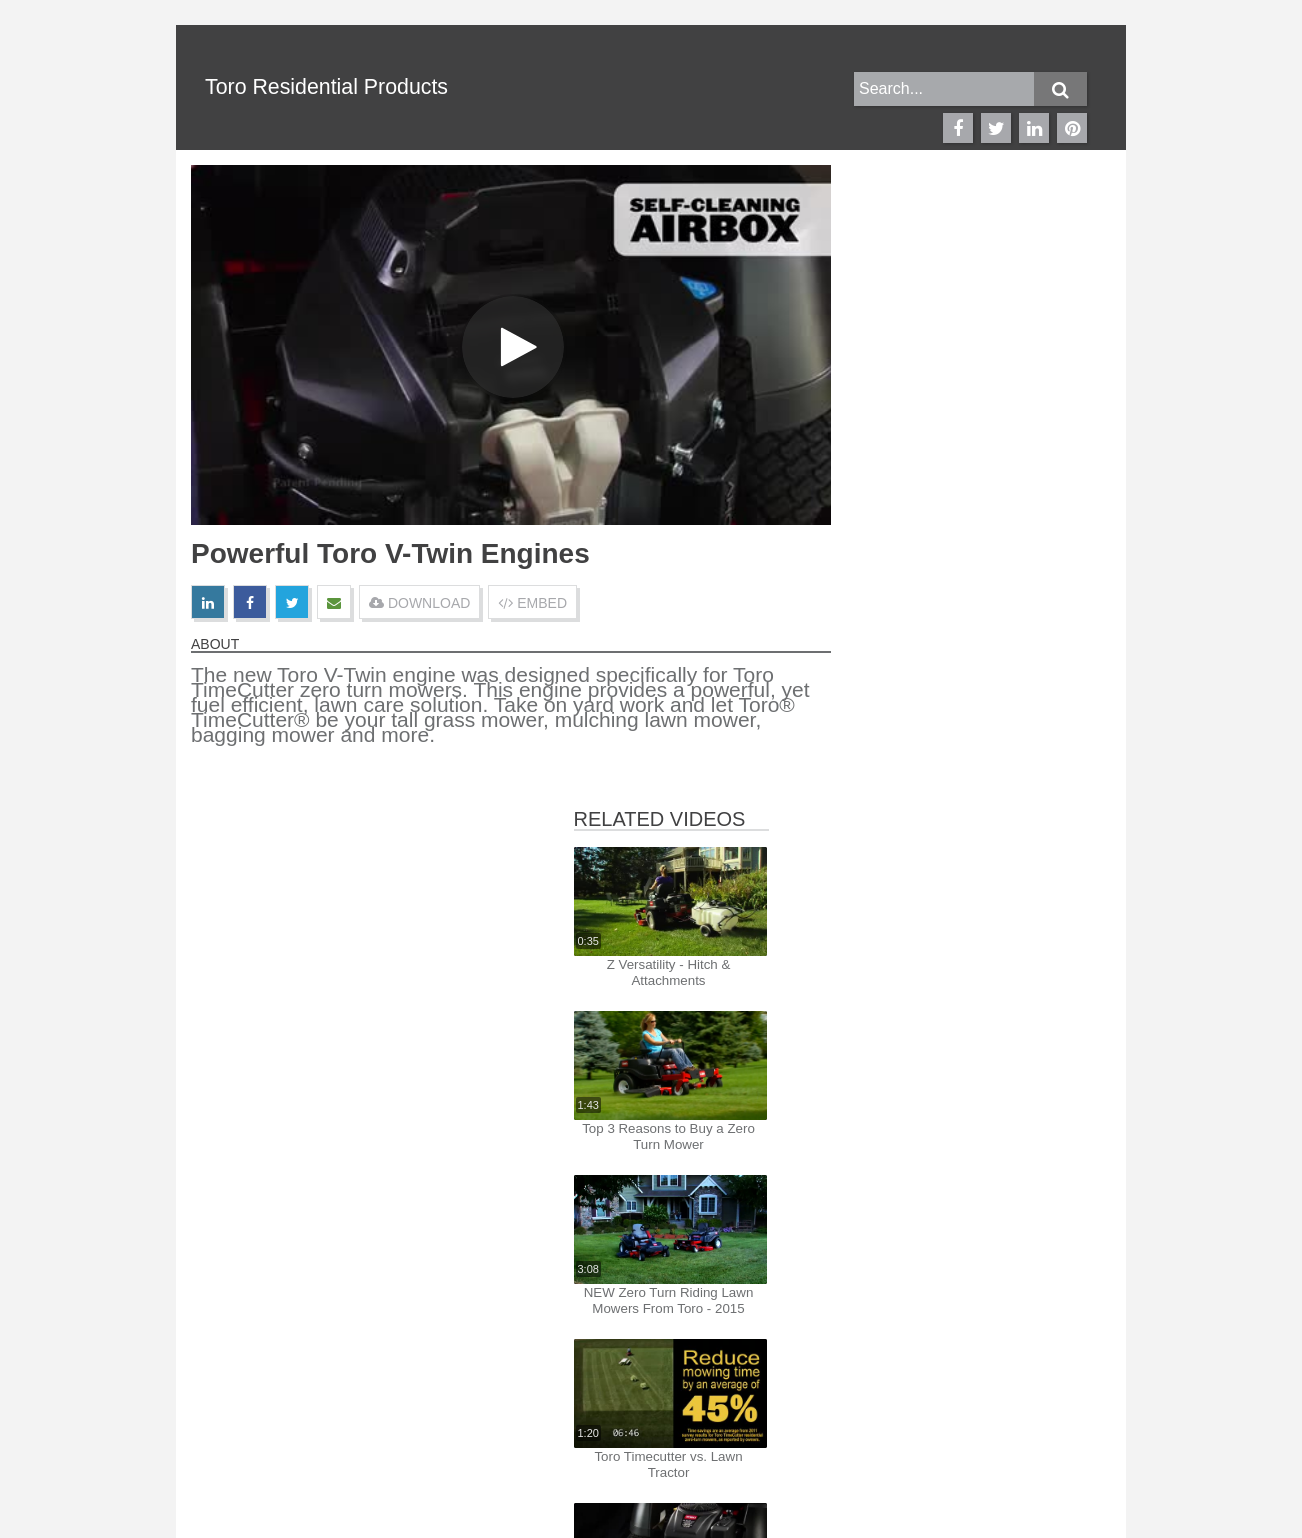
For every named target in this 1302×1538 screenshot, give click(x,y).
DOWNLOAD (419, 603)
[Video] (511, 345)
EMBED (532, 603)
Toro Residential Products (326, 87)
